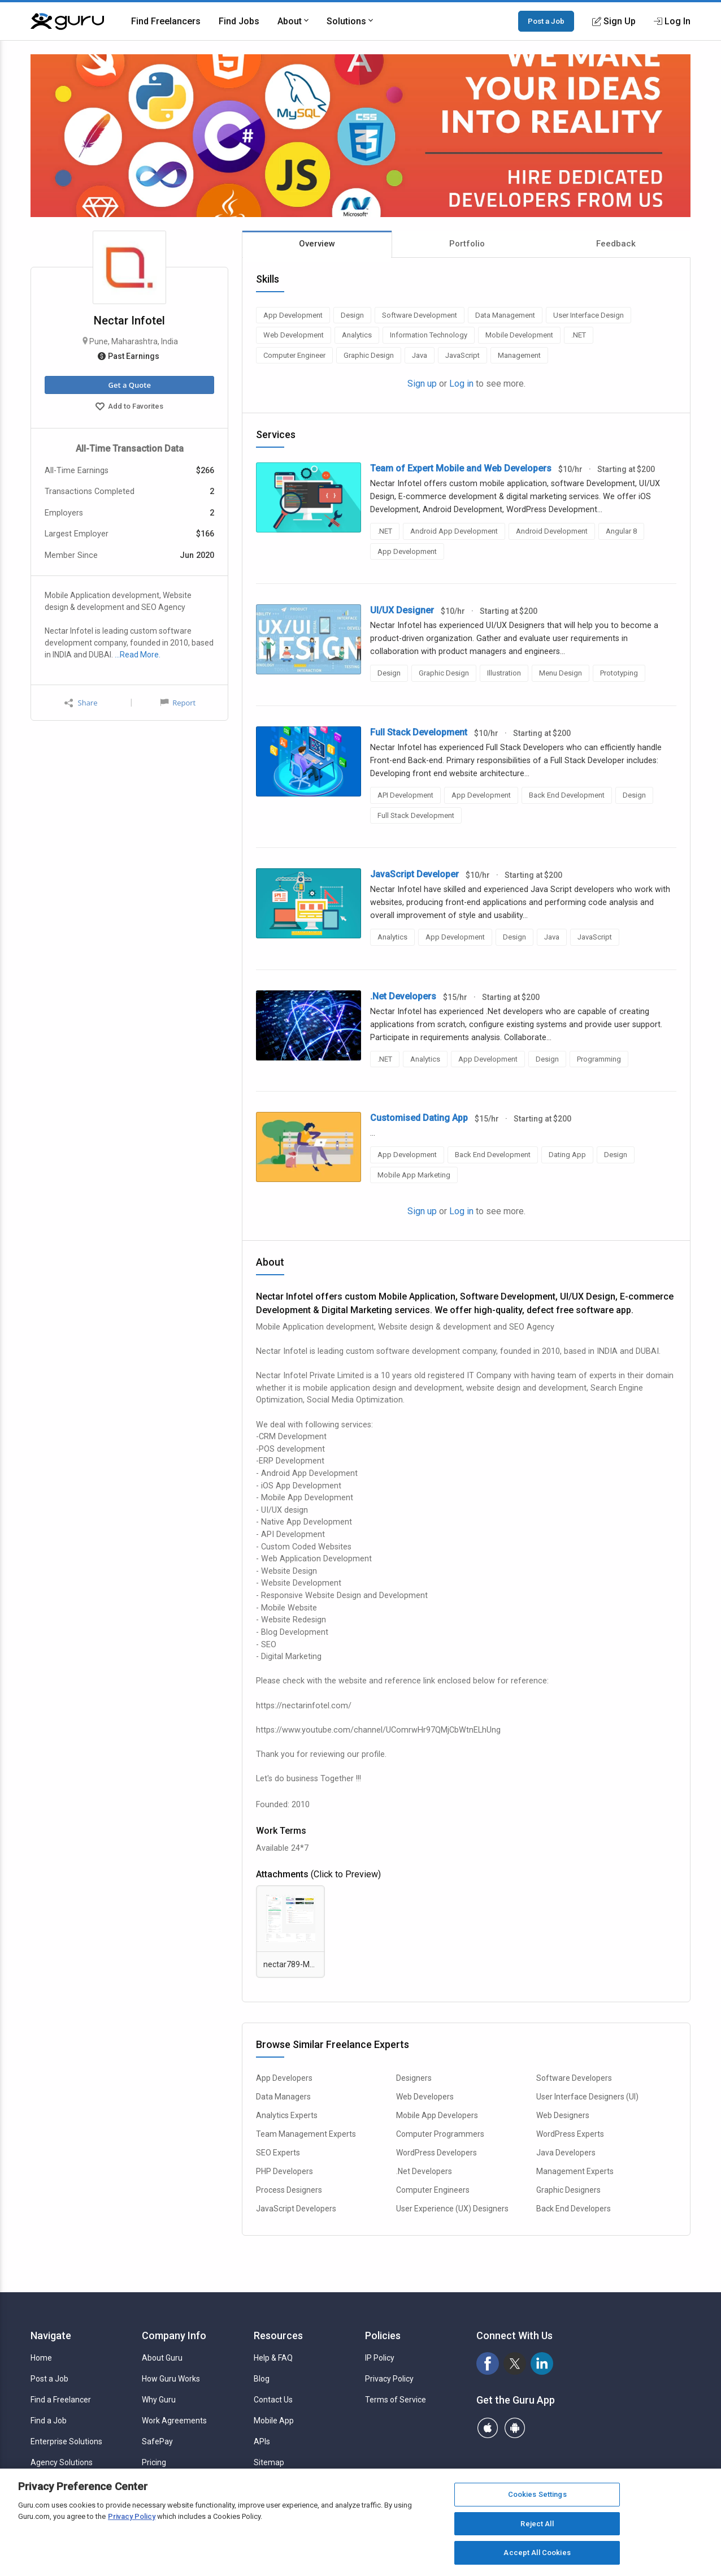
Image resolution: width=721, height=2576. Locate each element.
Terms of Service (395, 2399)
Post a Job (546, 20)
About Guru (162, 2357)
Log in (461, 383)
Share (80, 703)
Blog (262, 2378)
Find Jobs (239, 21)
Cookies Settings (537, 2494)
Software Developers (574, 2078)
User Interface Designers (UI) (587, 2096)
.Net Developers (424, 2171)
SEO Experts (278, 2152)
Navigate (51, 2335)
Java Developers (566, 2152)
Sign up (422, 383)
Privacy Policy (389, 2378)
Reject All (536, 2523)
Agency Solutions (62, 2462)
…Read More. (137, 654)
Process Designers (289, 2189)
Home (41, 2357)
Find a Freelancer (61, 2399)
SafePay (157, 2441)
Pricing (154, 2462)
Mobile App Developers (437, 2115)
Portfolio (467, 244)
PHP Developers (284, 2171)
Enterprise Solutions (66, 2441)
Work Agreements (174, 2420)
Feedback (616, 244)
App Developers (284, 2078)
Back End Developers (573, 2208)
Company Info (174, 2335)
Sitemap (269, 2462)
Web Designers (562, 2115)
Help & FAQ (273, 2357)
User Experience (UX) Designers (452, 2208)
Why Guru (159, 2399)
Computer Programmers (440, 2133)
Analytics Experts (287, 2115)
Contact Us (273, 2399)
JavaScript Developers (296, 2208)
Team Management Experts (306, 2133)
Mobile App (274, 2420)
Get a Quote (129, 385)
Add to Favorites (129, 407)
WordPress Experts (570, 2133)
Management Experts (575, 2171)
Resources (278, 2335)
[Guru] (67, 21)
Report (178, 703)
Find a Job (49, 2420)
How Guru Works (171, 2378)
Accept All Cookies (536, 2552)
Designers (414, 2078)
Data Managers (283, 2096)
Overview (317, 244)
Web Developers (425, 2096)
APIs (262, 2441)
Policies (383, 2335)
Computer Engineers (433, 2189)
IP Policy (379, 2357)
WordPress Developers (436, 2152)
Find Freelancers (166, 21)
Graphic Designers (568, 2189)
